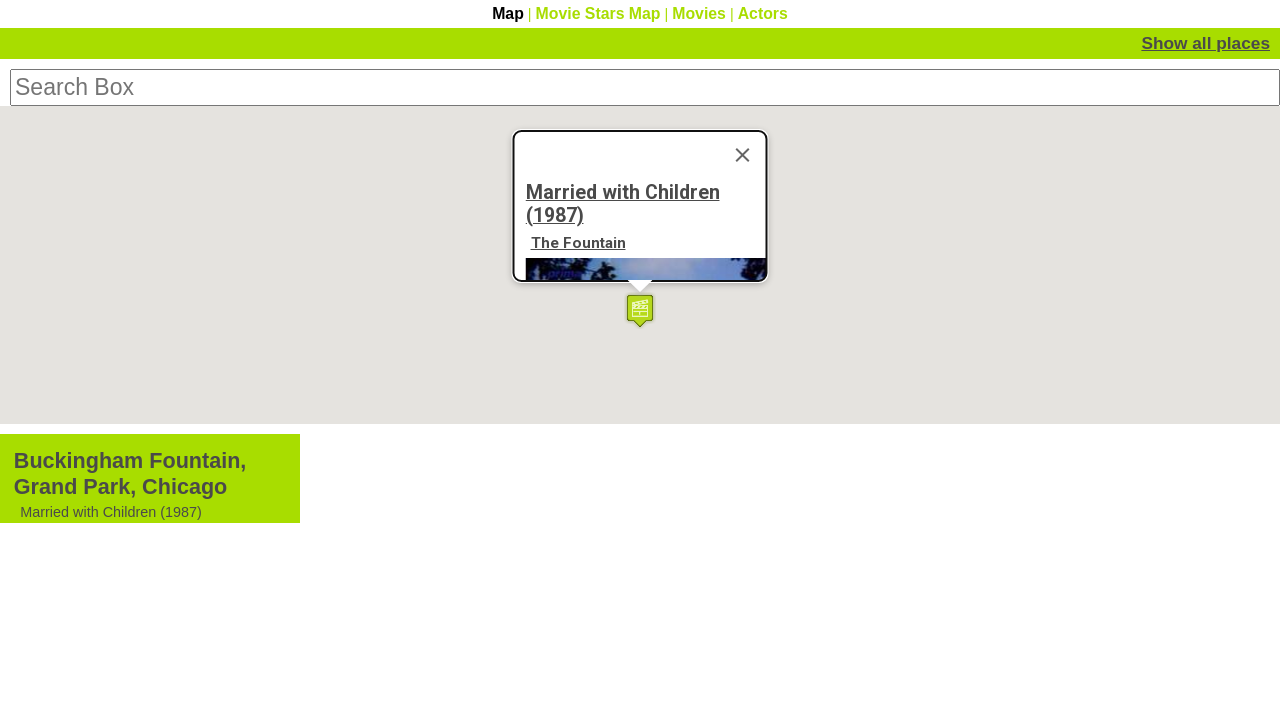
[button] (640, 575)
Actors (763, 13)
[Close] (743, 489)
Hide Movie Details (1094, 41)
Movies (699, 13)
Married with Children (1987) (623, 538)
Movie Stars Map (598, 13)
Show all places (1216, 41)
